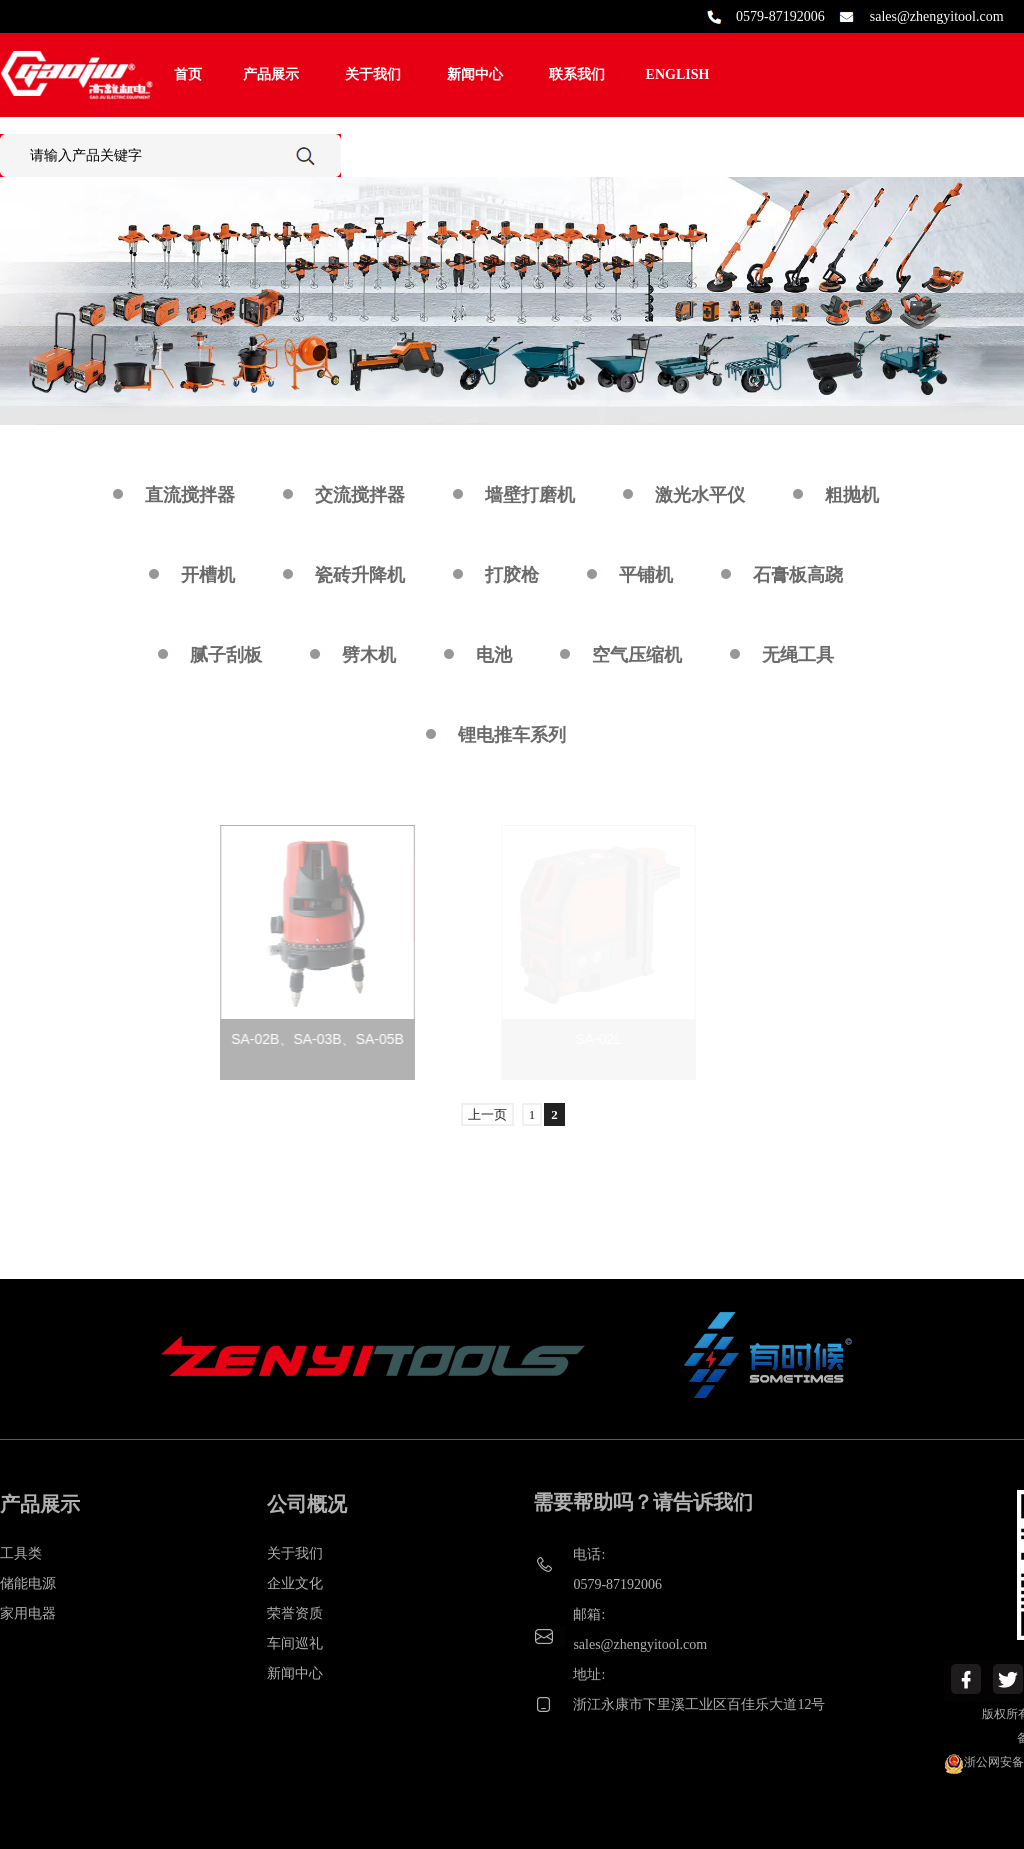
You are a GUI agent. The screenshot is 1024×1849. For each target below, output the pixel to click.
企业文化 (295, 1583)
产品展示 (271, 74)
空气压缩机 (637, 655)
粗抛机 (852, 495)
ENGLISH (678, 74)
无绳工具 (798, 655)
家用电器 (28, 1613)
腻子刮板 (226, 655)
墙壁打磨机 (530, 495)
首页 (188, 74)
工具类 (21, 1553)
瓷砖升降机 (360, 575)
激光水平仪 (700, 495)
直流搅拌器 (190, 495)
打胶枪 (512, 575)
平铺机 (646, 575)
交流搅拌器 (360, 495)
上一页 (487, 1114)
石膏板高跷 (798, 575)
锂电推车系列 (512, 735)
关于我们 (373, 74)
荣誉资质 (295, 1613)
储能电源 (28, 1583)
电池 (494, 655)
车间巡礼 (295, 1643)
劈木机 (369, 655)
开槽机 (208, 575)
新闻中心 (475, 74)
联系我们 (577, 74)
